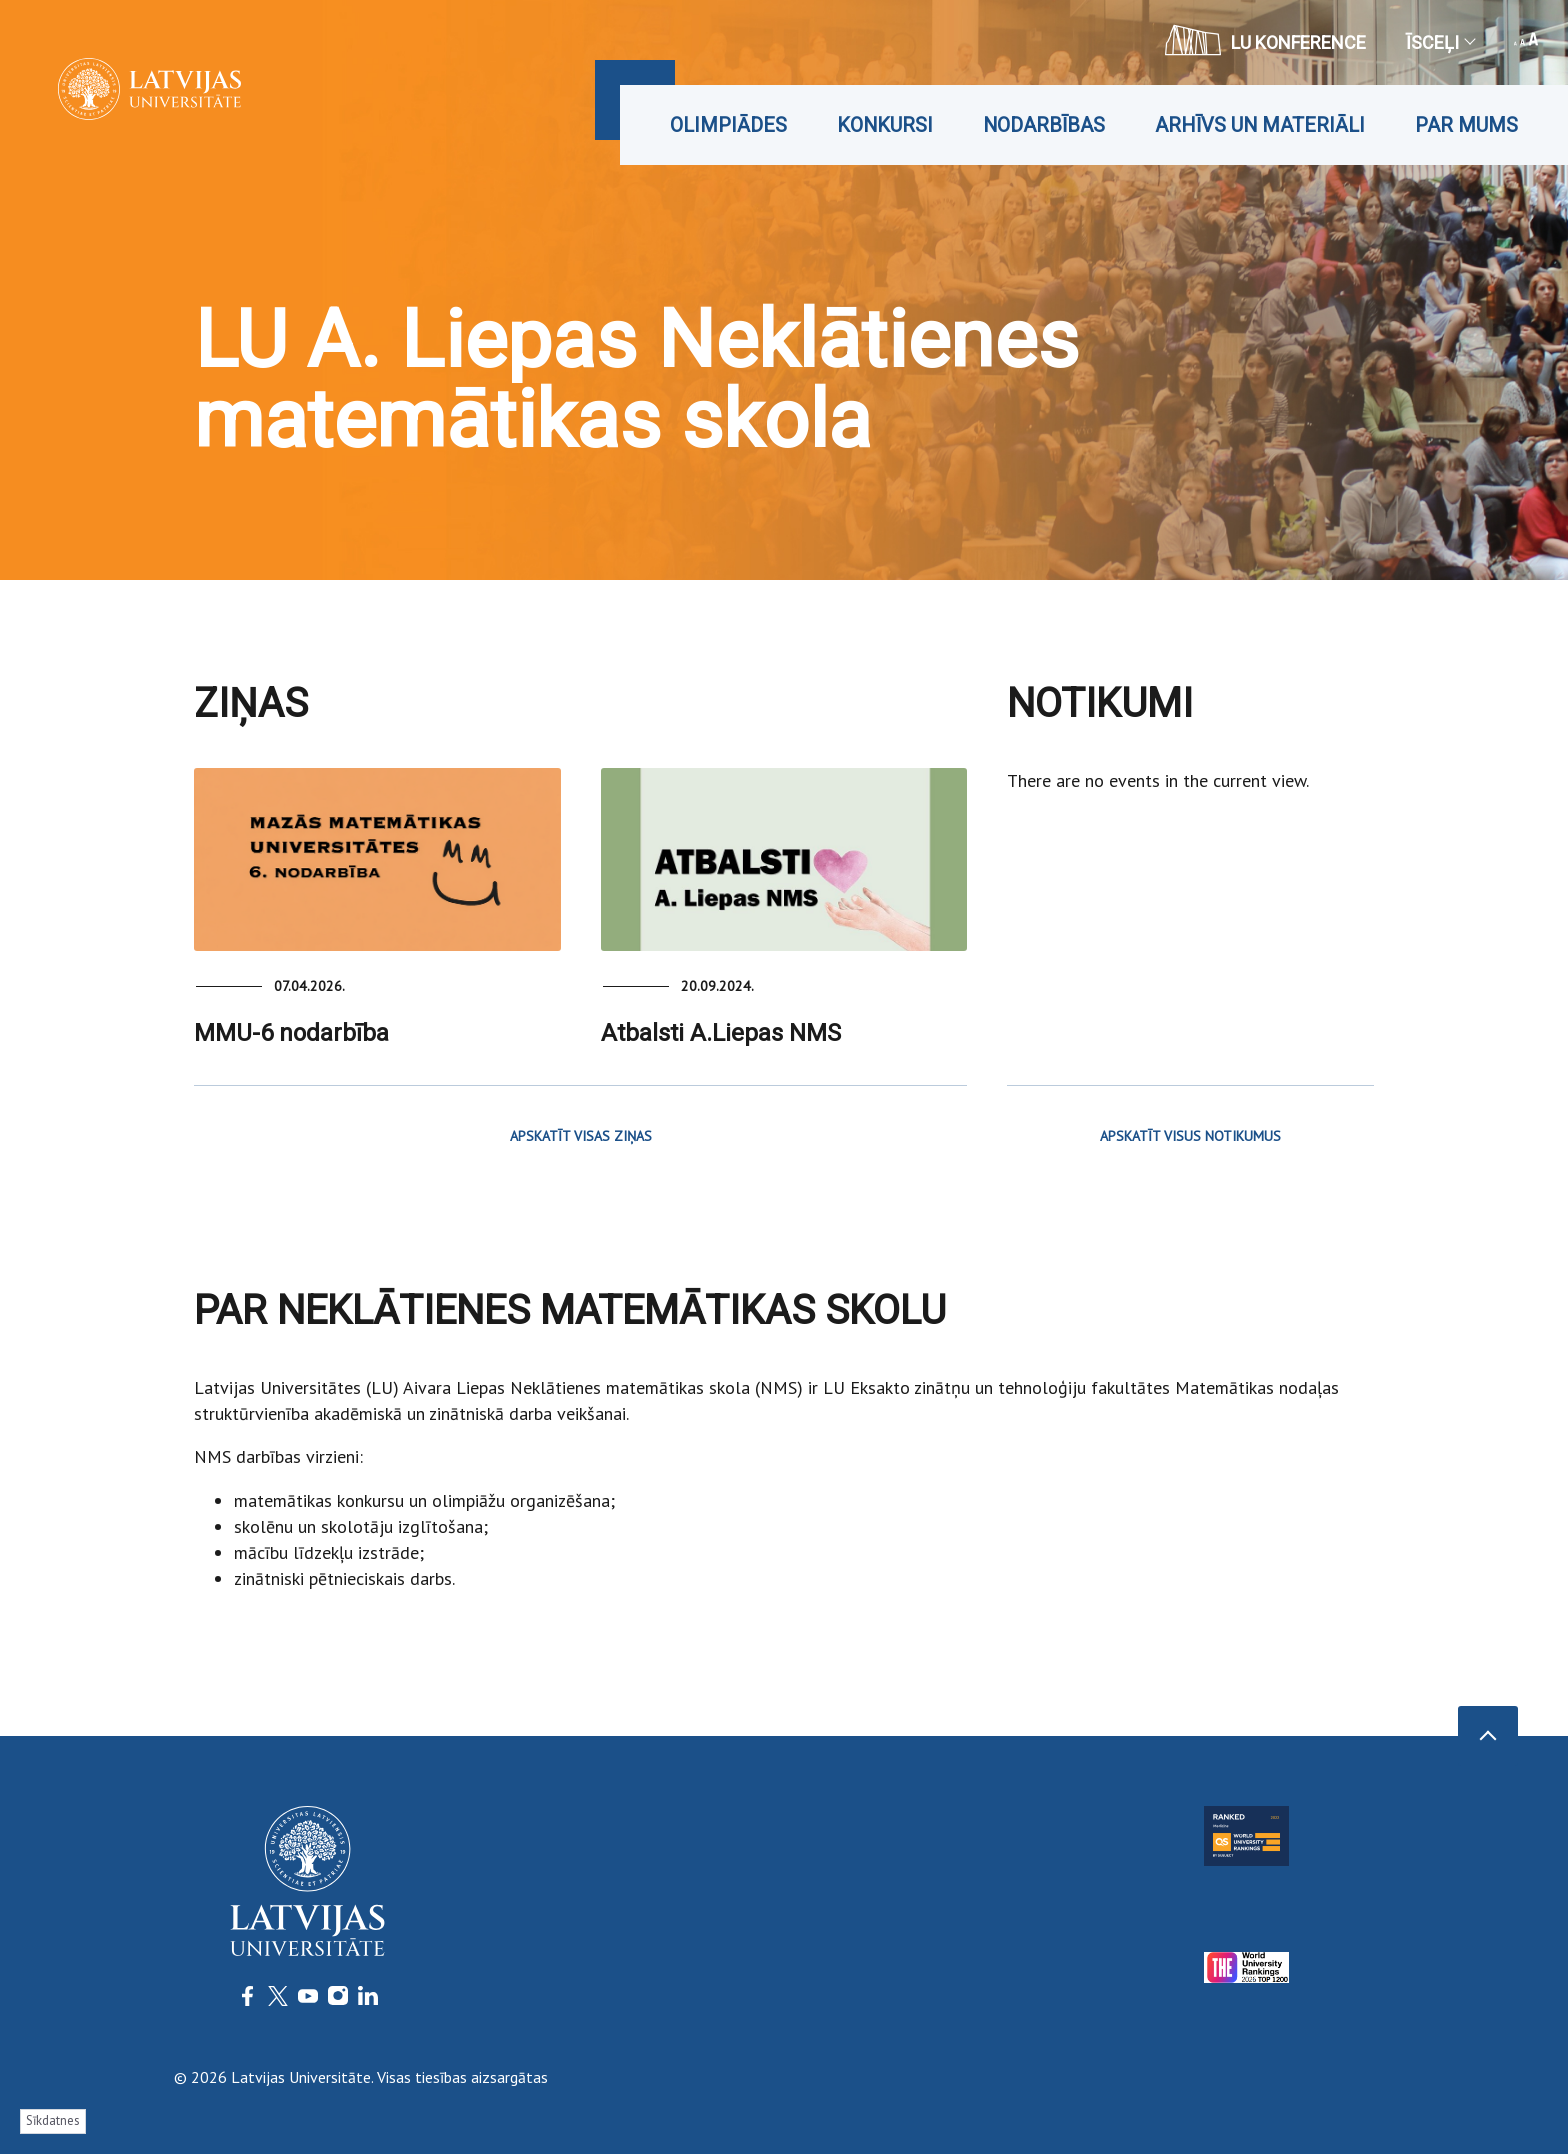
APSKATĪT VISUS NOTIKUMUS (1190, 1136)
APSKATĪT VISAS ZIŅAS (581, 1136)
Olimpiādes (728, 125)
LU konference (1265, 40)
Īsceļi (1440, 42)
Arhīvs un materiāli (1260, 125)
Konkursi (885, 125)
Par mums (1466, 125)
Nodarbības (1044, 125)
